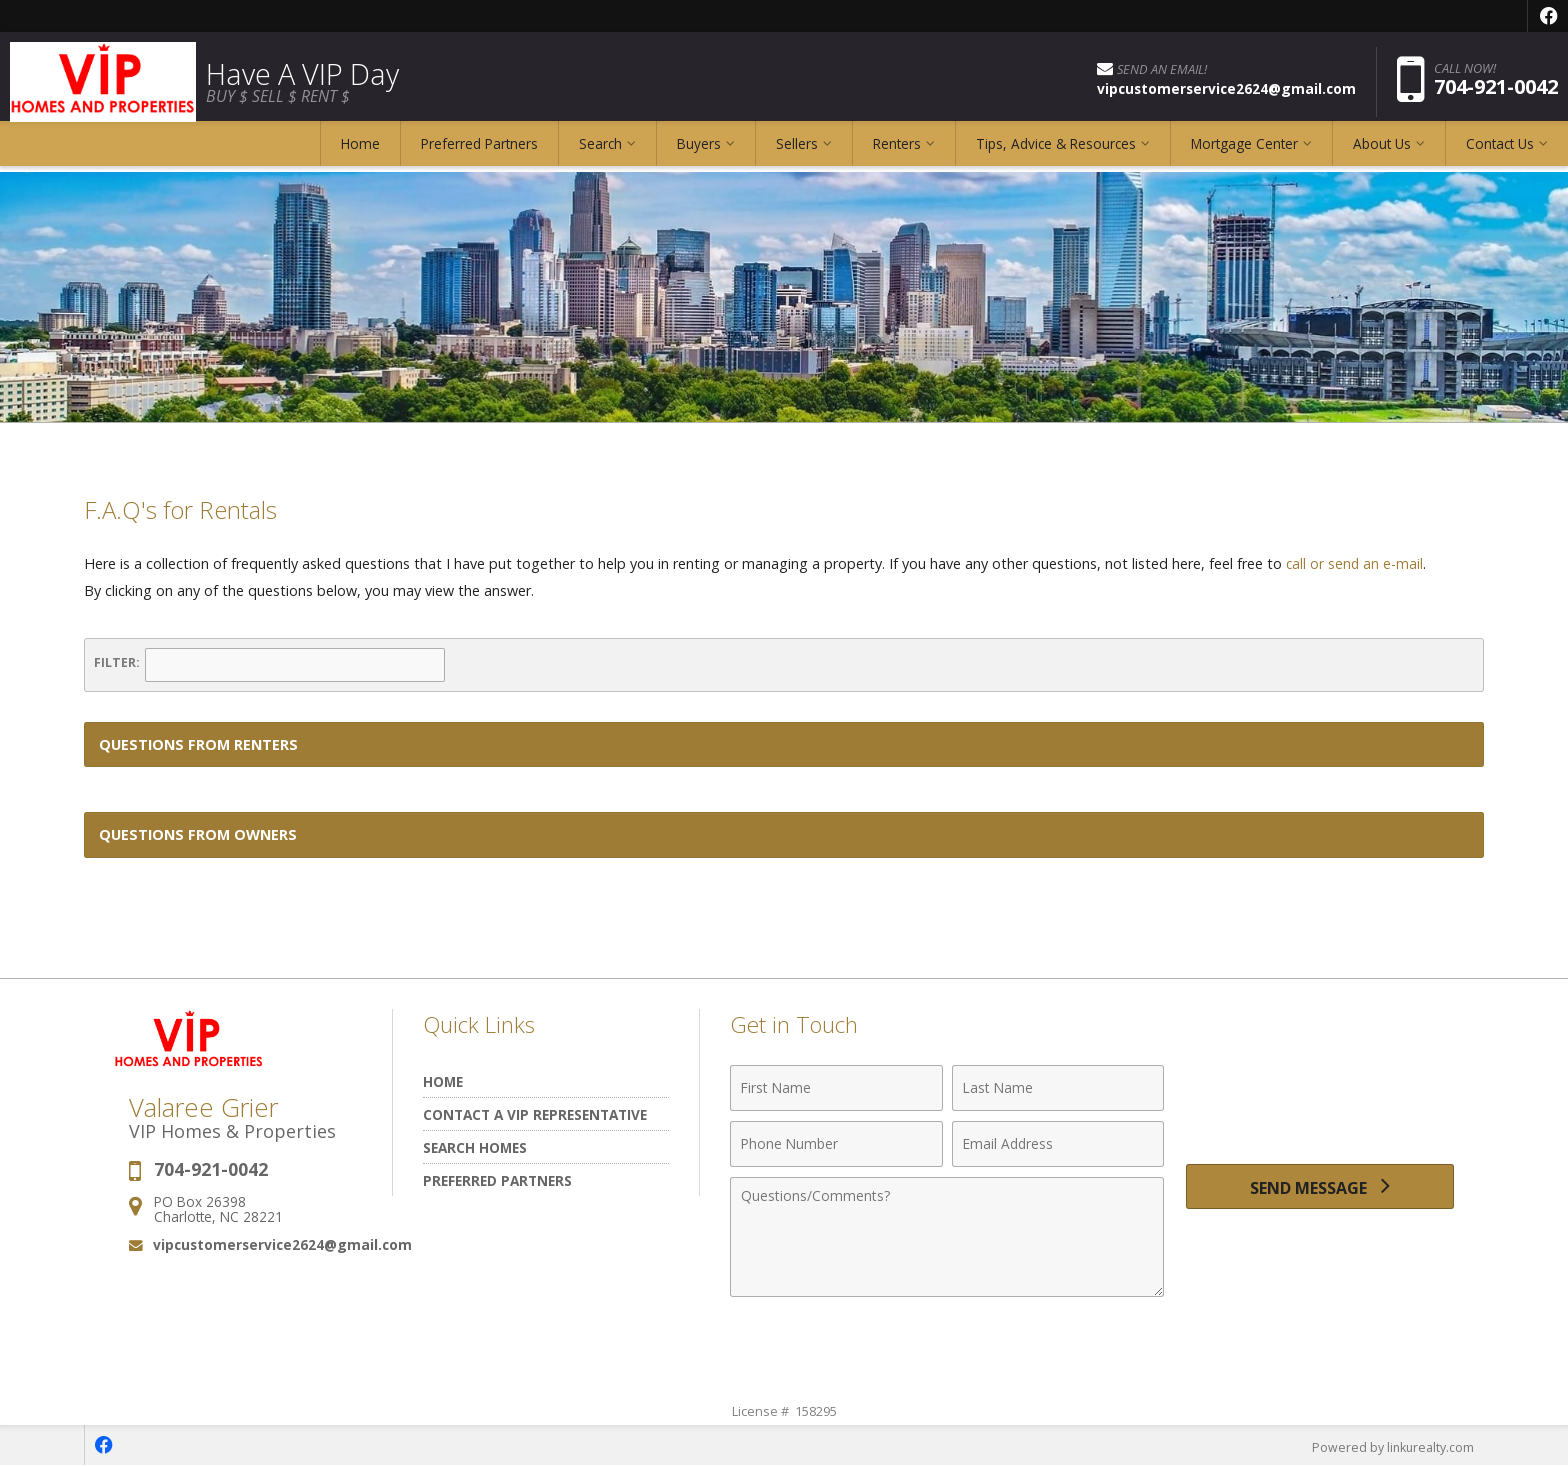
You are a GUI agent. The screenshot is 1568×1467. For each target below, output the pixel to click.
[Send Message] (1320, 1190)
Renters (897, 154)
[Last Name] (1058, 1088)
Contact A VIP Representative (535, 1114)
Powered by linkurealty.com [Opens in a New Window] (1390, 1447)
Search (600, 154)
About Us (1382, 154)
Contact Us (1500, 154)
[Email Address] (1058, 1144)
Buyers (699, 154)
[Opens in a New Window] (1548, 16)
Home (360, 154)
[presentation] (1320, 1099)
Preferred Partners (479, 154)
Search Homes (475, 1147)
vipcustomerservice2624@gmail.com (282, 1244)
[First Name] (836, 1088)
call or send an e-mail (1355, 563)
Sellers (797, 154)
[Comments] (947, 1237)
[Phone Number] (836, 1144)
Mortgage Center (1244, 154)
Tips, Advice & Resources (1056, 154)
